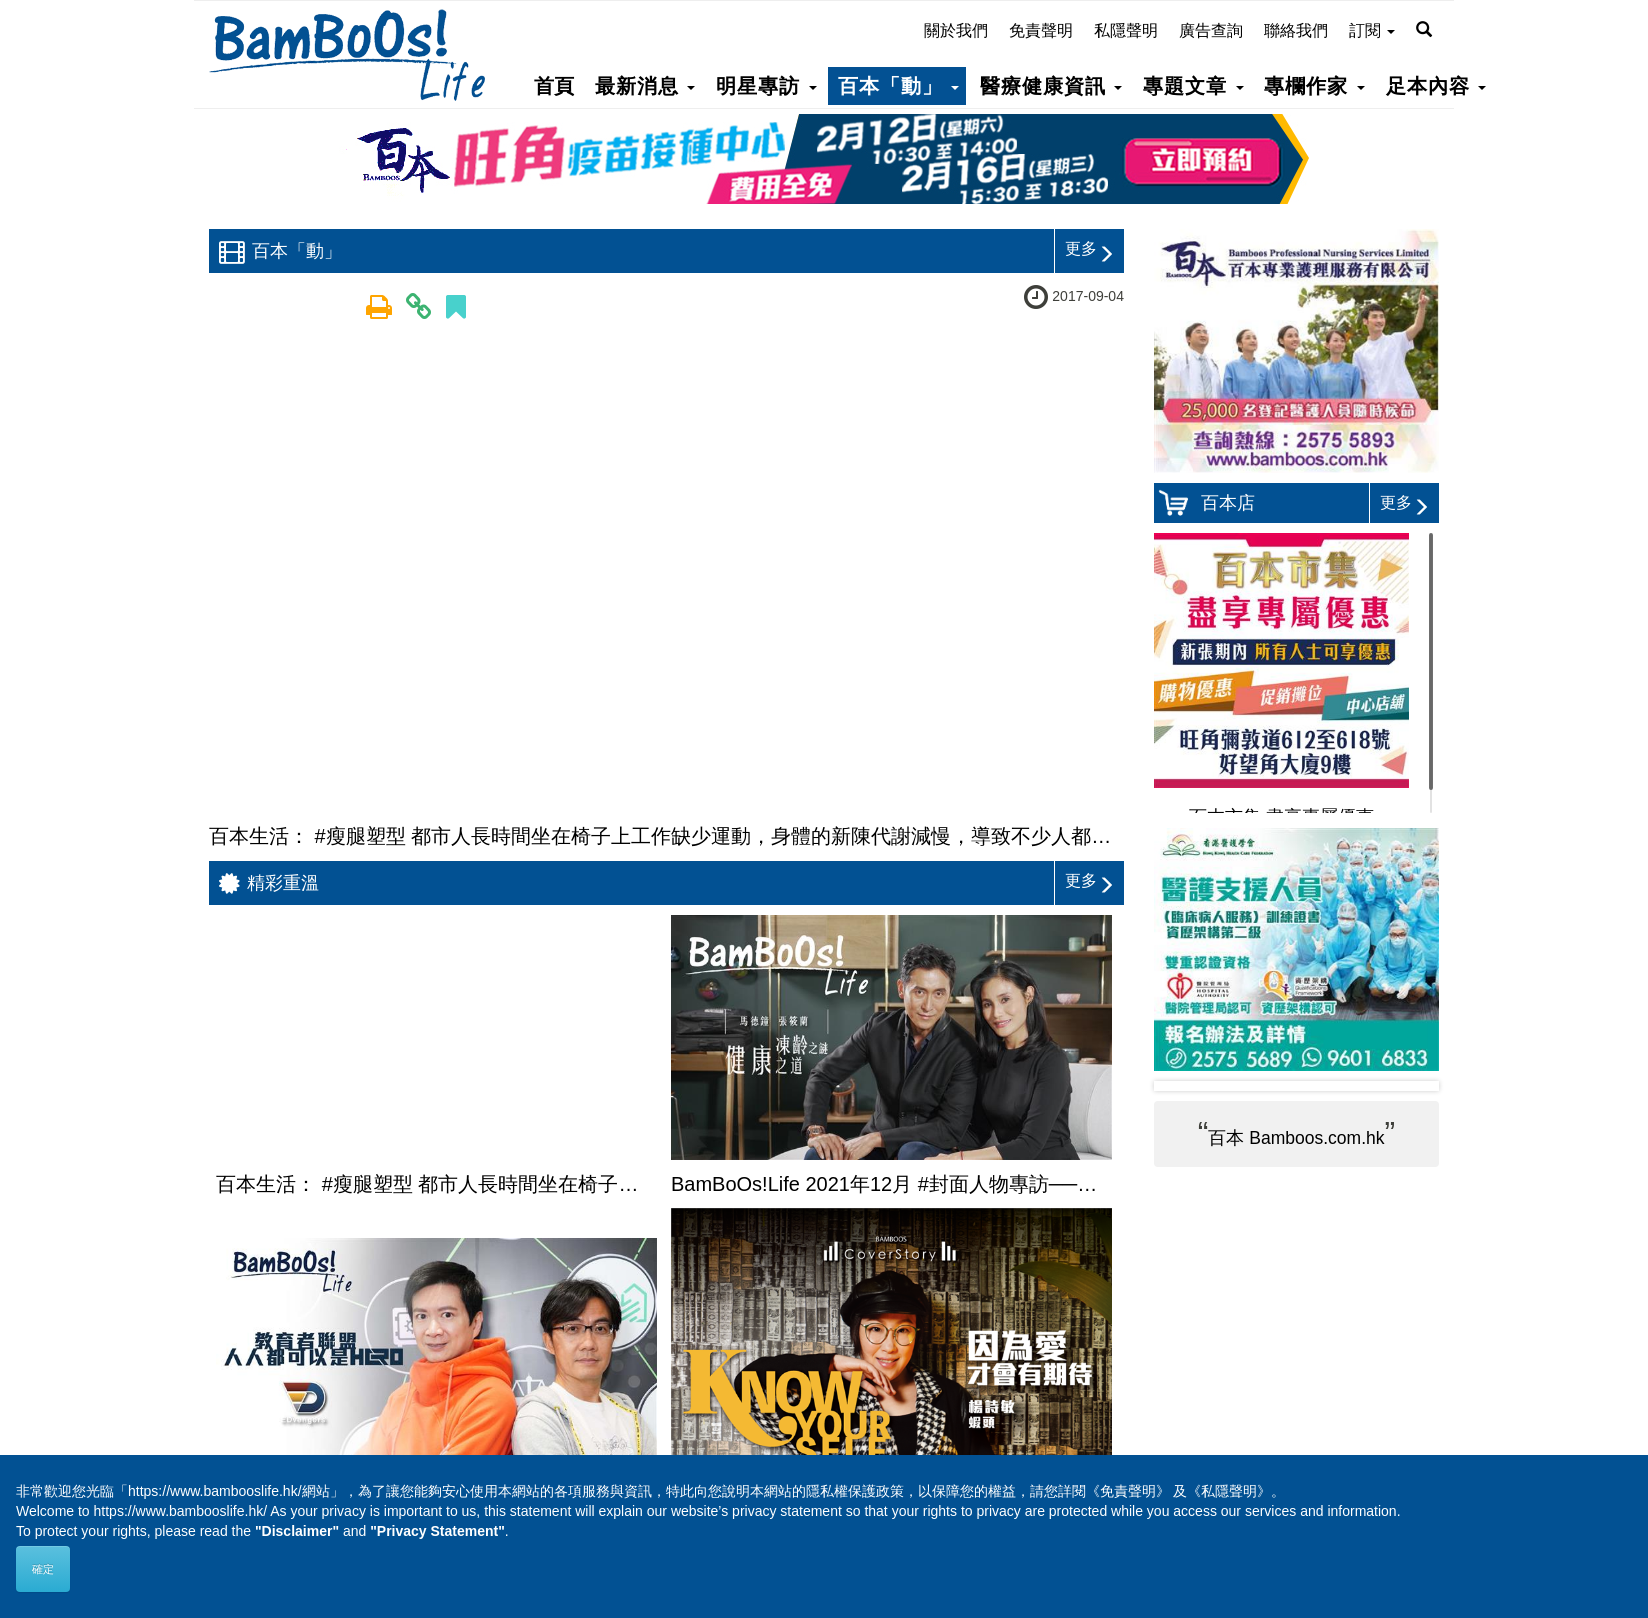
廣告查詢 (1211, 30)
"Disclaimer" (297, 1531)
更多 (1090, 248)
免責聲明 (1041, 30)
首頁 (554, 86)
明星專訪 (766, 86)
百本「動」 (898, 86)
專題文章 (1193, 86)
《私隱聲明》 (1229, 1491)
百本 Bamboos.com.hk (1296, 1138)
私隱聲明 (1126, 30)
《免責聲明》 (1128, 1491)
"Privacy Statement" (437, 1531)
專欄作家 (1314, 86)
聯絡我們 (1296, 30)
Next (1408, 1086)
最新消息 (645, 86)
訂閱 (1372, 30)
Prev (1185, 1086)
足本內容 (1436, 86)
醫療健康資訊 (1051, 86)
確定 (43, 1569)
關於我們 (956, 30)
